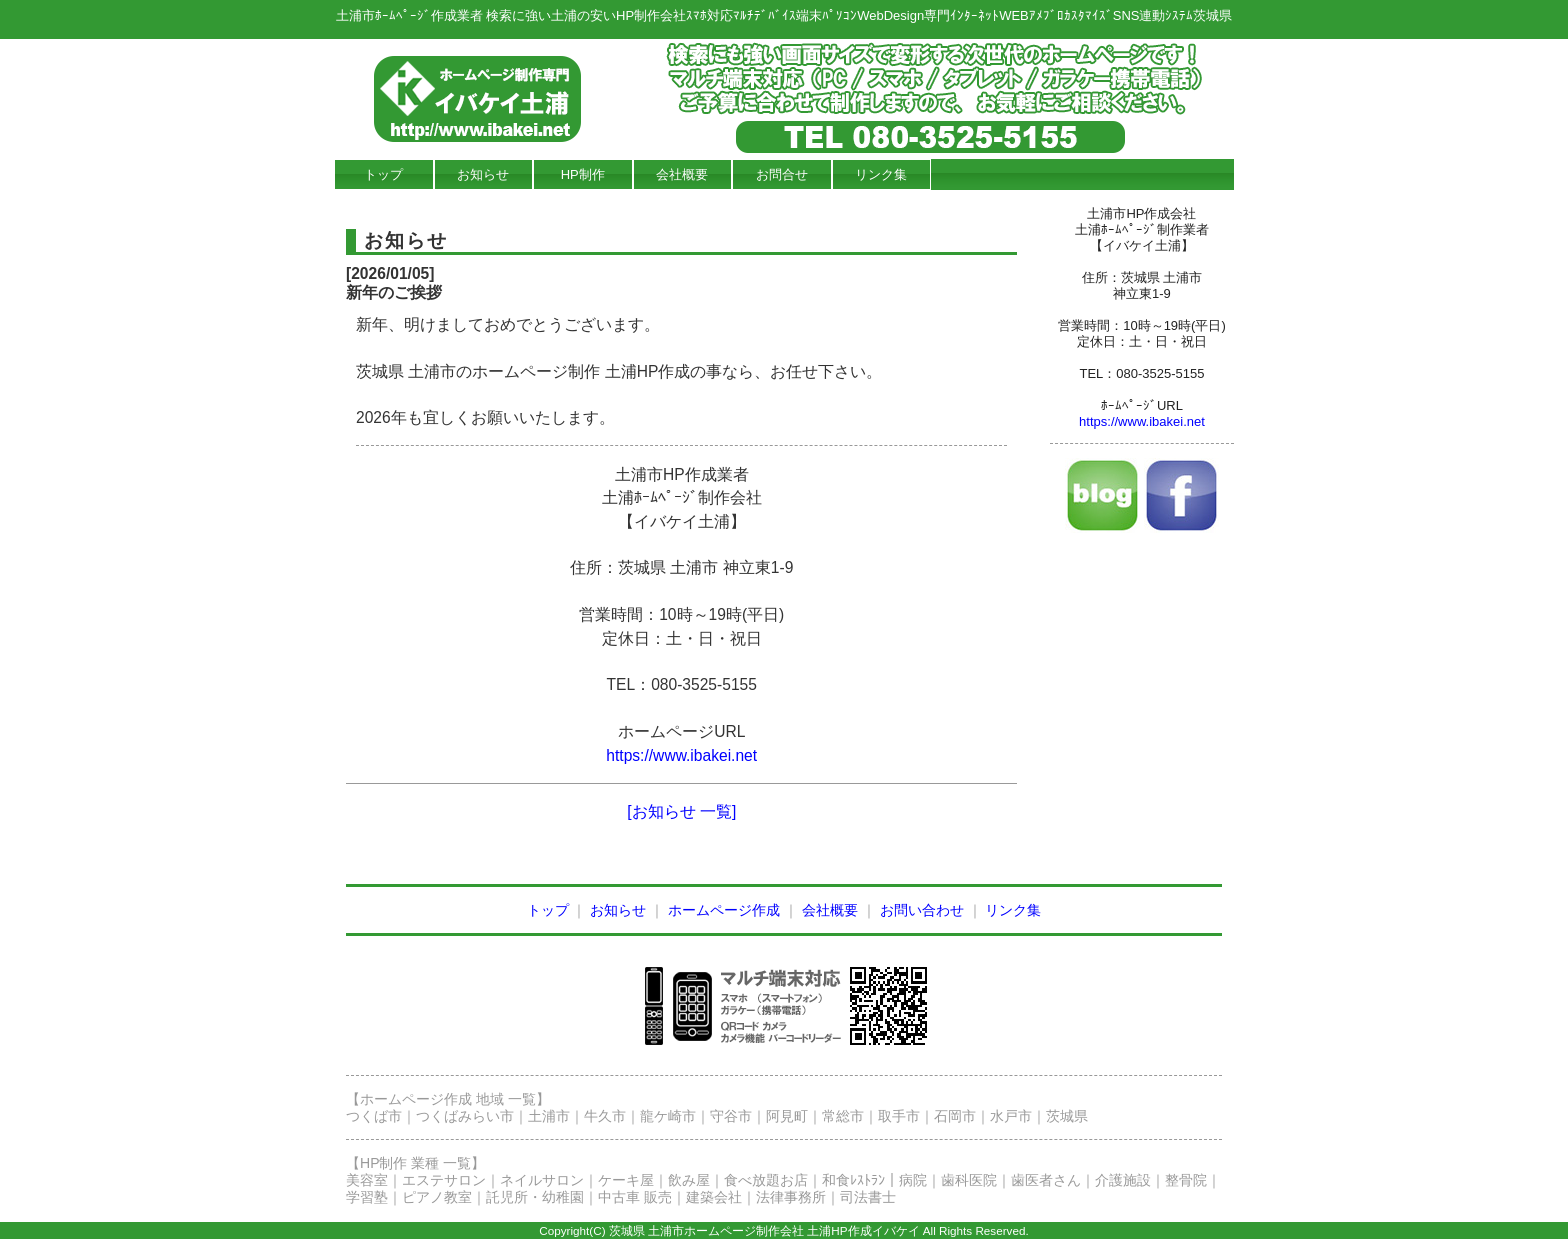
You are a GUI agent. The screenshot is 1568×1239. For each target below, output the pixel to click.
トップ (383, 174)
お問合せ (782, 174)
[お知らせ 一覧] (681, 811)
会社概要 (682, 174)
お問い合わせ (922, 910)
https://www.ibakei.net (681, 755)
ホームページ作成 (724, 910)
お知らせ (483, 174)
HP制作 (583, 174)
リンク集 (881, 174)
